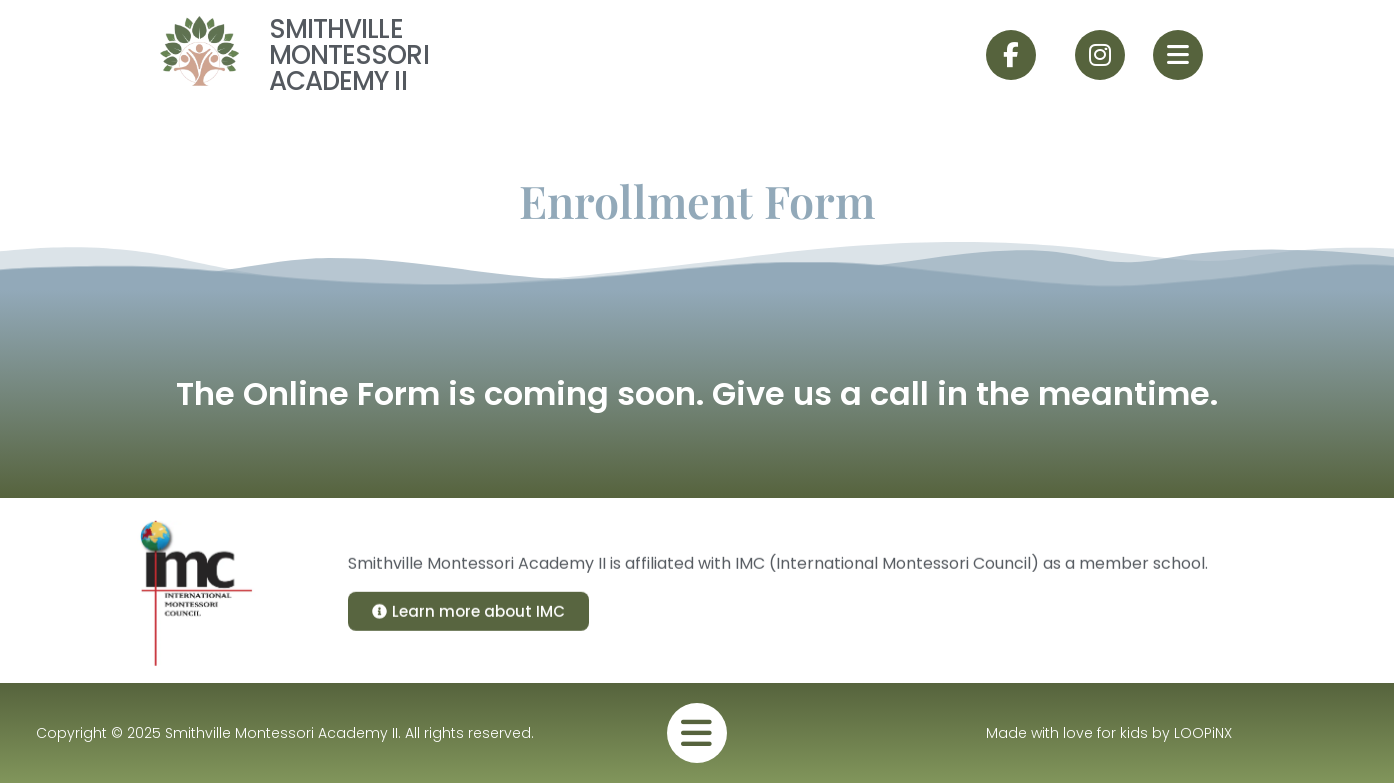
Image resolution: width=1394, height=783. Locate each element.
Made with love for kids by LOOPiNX (1109, 733)
